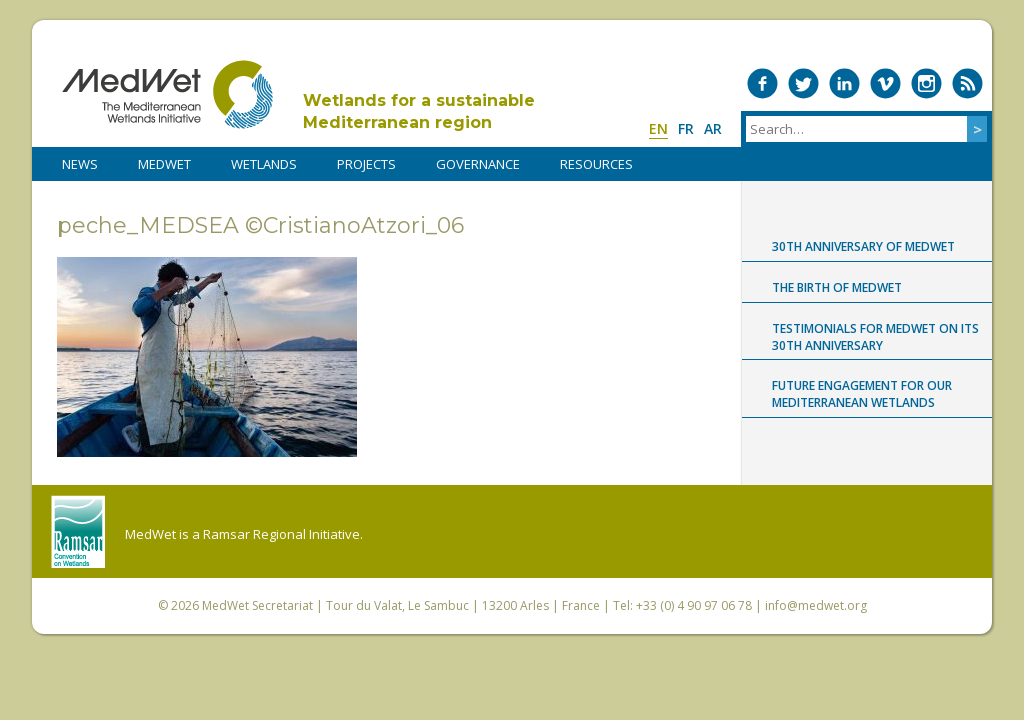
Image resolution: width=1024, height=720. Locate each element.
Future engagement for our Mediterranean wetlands (862, 394)
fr (686, 128)
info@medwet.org (816, 605)
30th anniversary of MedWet (863, 246)
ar (713, 128)
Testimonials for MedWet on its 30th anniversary (875, 337)
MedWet (167, 94)
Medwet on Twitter (803, 83)
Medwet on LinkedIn (844, 83)
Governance (478, 164)
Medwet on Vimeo (885, 83)
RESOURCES (596, 164)
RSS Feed (967, 83)
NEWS (80, 164)
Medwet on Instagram (926, 83)
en (658, 128)
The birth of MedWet (837, 287)
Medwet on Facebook (762, 83)
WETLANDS (264, 164)
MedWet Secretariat (257, 605)
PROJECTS (366, 164)
